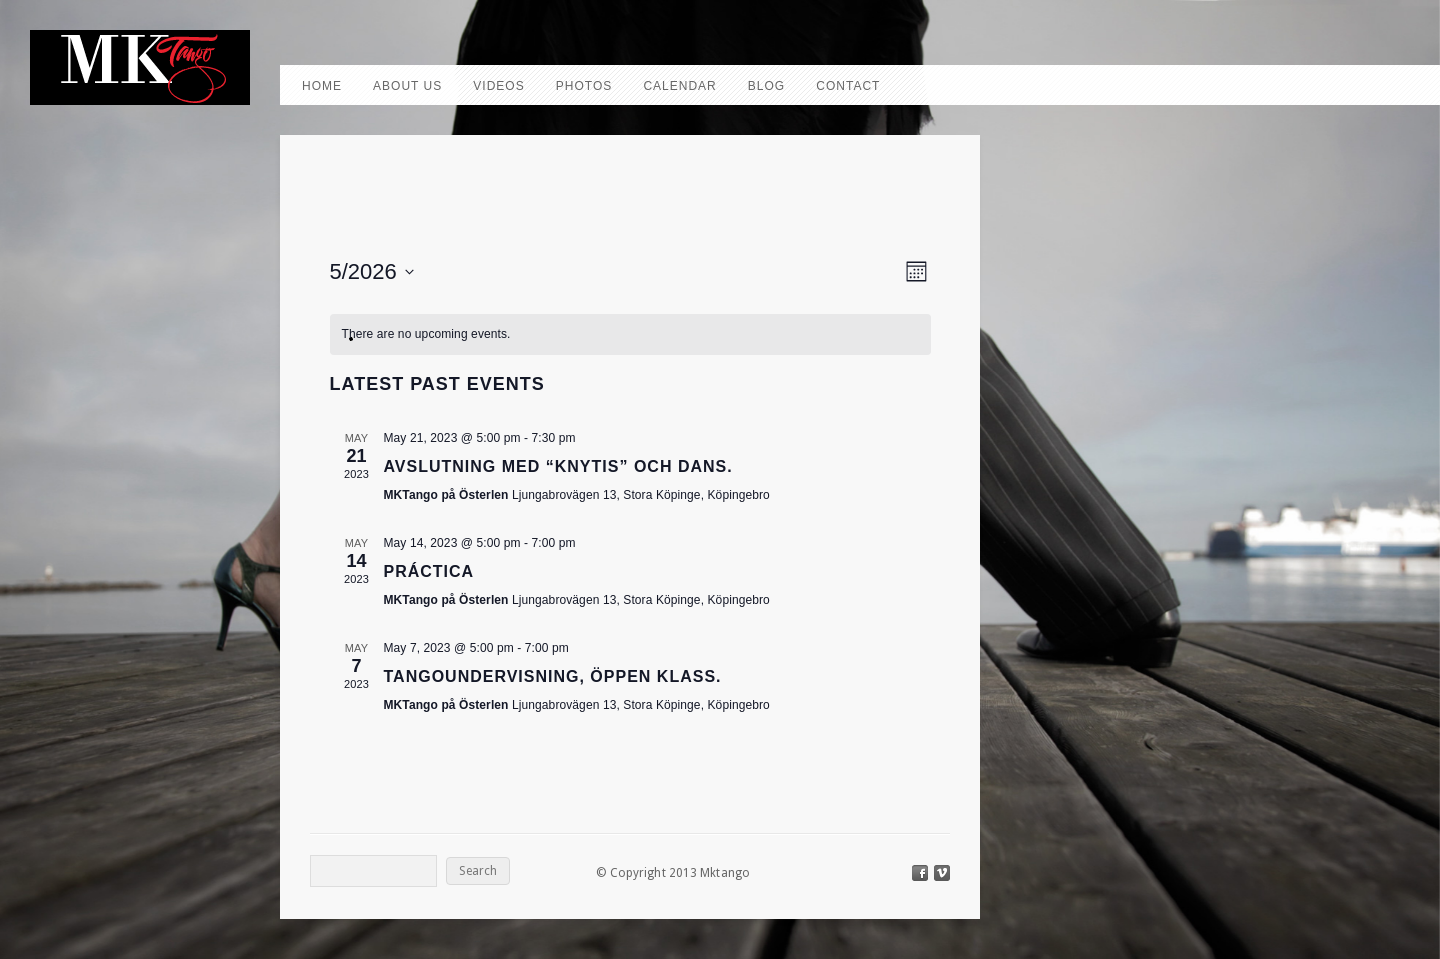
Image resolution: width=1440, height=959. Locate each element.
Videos (498, 86)
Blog (766, 86)
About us (407, 86)
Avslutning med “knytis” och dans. (558, 466)
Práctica (429, 571)
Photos (584, 86)
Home (322, 86)
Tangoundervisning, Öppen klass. (553, 676)
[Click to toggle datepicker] (372, 271)
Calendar (679, 86)
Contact (848, 86)
